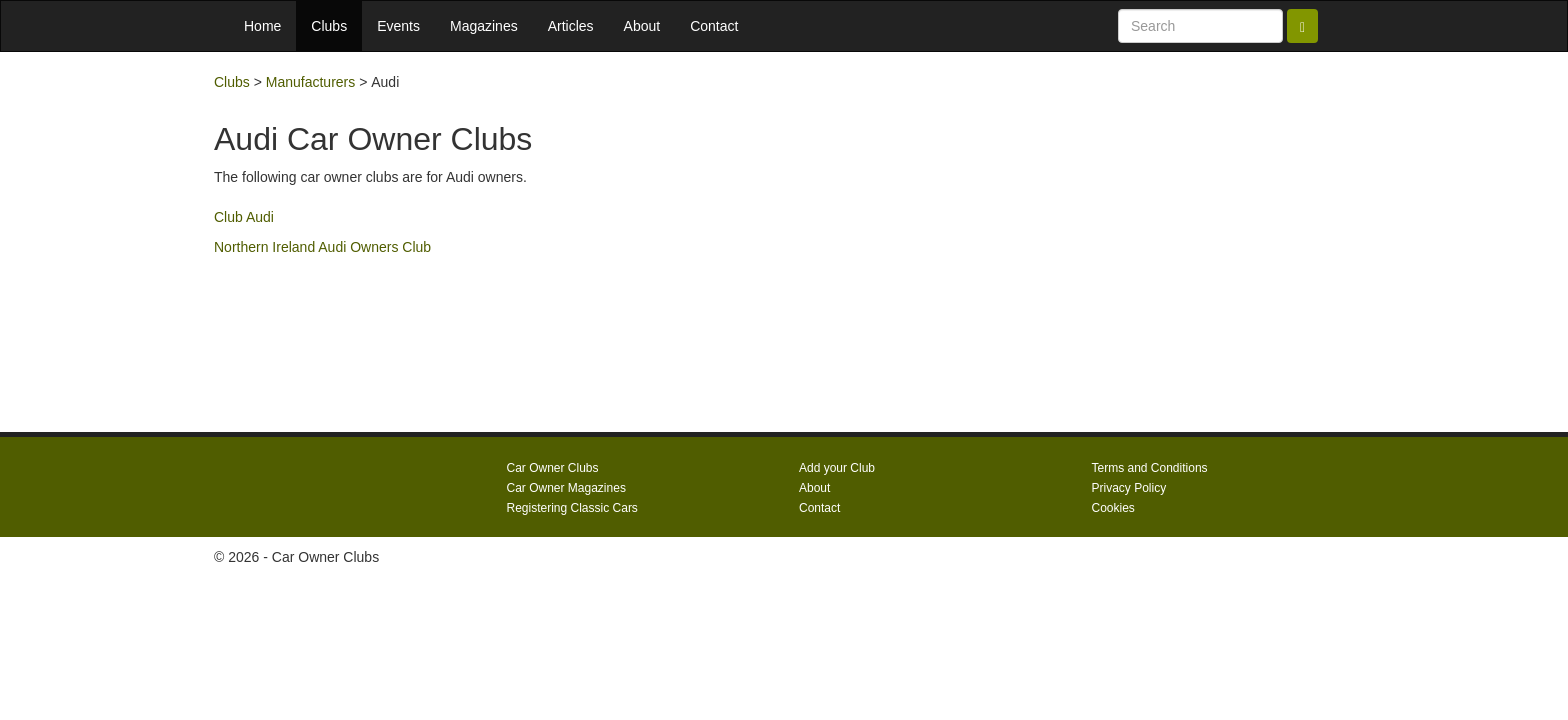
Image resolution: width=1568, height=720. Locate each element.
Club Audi (244, 217)
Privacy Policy (1129, 488)
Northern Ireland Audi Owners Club (322, 247)
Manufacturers (310, 82)
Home (262, 26)
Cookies (1113, 508)
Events (398, 26)
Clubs (329, 26)
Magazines (484, 26)
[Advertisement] (1174, 242)
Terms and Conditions (1150, 468)
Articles (571, 26)
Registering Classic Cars (572, 508)
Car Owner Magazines (566, 488)
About (642, 26)
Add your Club (837, 468)
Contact (714, 26)
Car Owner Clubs (553, 468)
